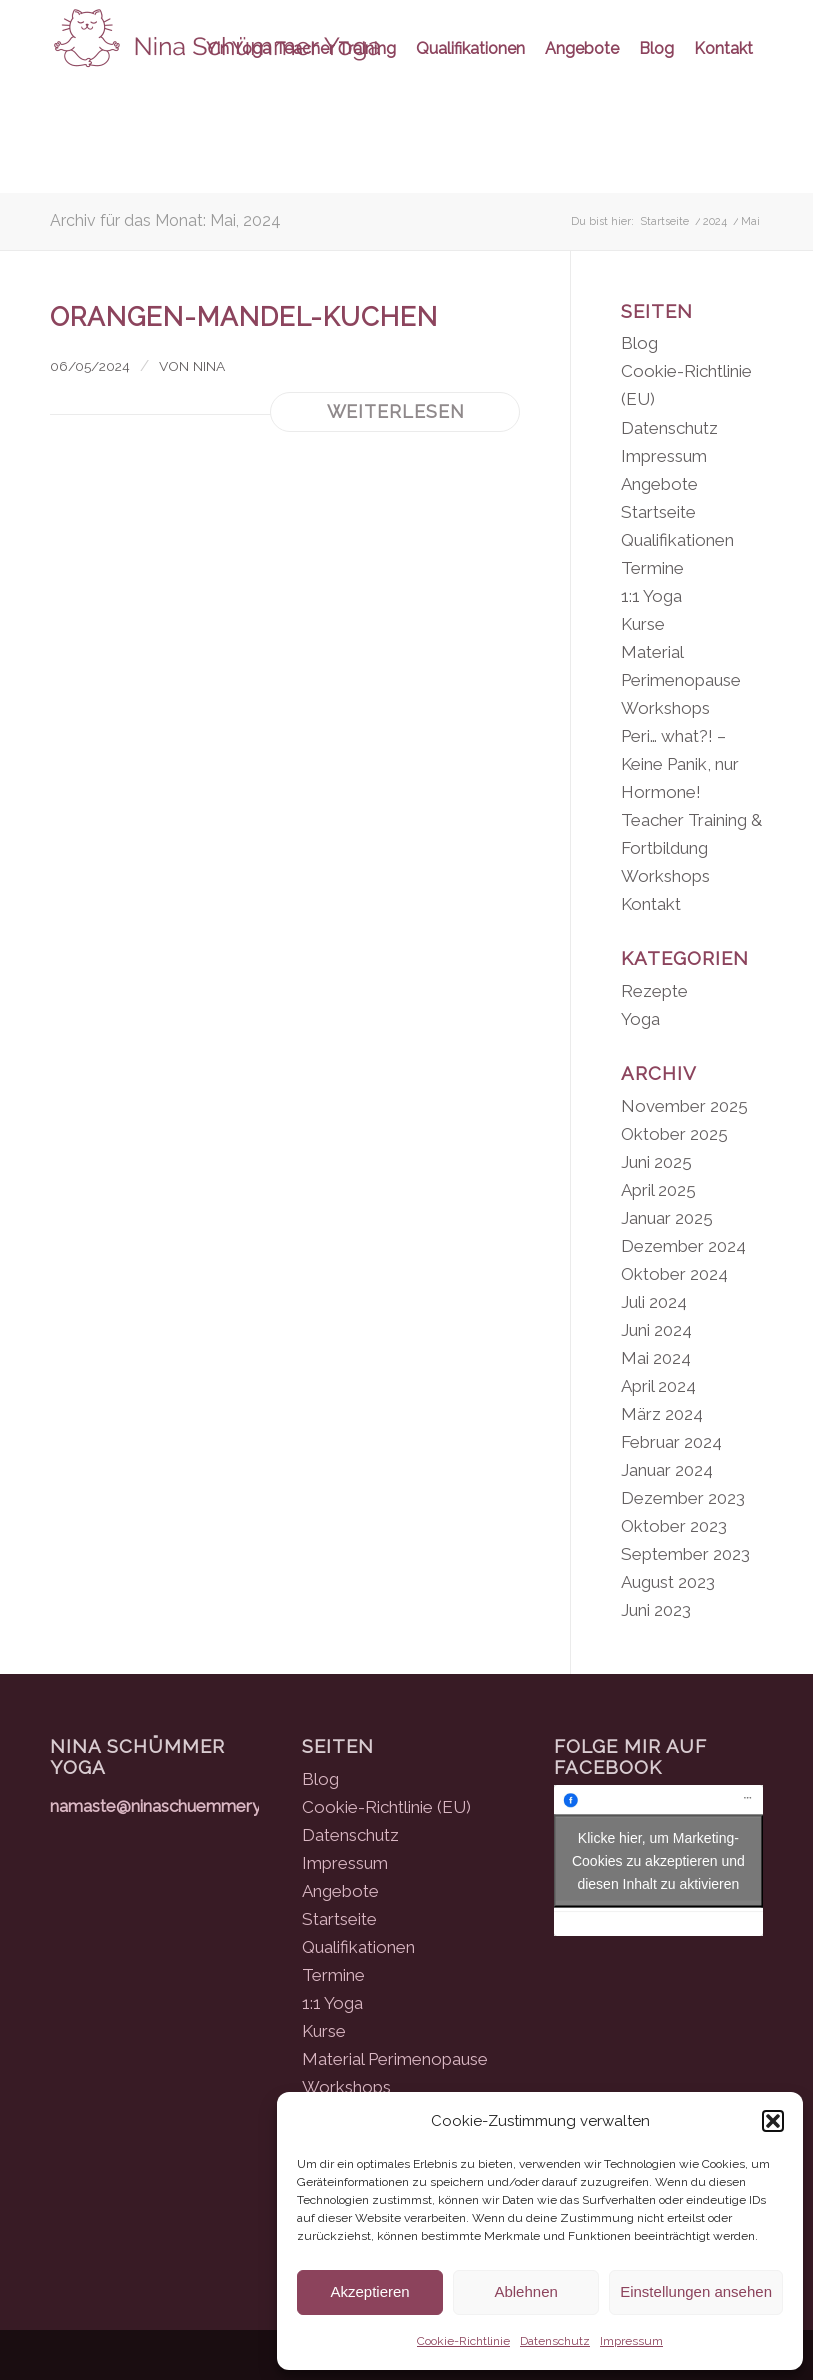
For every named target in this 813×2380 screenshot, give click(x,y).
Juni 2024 (656, 1330)
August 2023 (668, 1582)
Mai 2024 (656, 1358)
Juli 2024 (654, 1302)
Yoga (640, 1019)
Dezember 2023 (683, 1498)
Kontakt (651, 904)
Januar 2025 (667, 1218)
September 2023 (685, 1554)
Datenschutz (555, 2341)
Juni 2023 (656, 1610)
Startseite (658, 512)
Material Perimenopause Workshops (681, 680)
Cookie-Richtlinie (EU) (386, 1807)
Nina (209, 366)
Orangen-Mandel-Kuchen (244, 317)
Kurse (643, 624)
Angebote (659, 484)
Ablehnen (525, 2291)
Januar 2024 (667, 1470)
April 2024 (658, 1386)
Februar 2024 (671, 1442)
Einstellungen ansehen (696, 2291)
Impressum (631, 2341)
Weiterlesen (396, 411)
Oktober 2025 (674, 1134)
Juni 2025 (656, 1162)
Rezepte (654, 991)
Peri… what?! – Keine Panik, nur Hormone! (680, 764)
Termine (652, 568)
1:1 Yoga (651, 596)
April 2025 (658, 1190)
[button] (773, 2121)
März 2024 (662, 1414)
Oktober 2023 (674, 1526)
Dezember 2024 (683, 1246)
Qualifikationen (677, 540)
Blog (639, 343)
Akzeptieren (369, 2291)
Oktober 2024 (674, 1274)
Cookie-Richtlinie (463, 2341)
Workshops (665, 876)
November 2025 (684, 1106)
